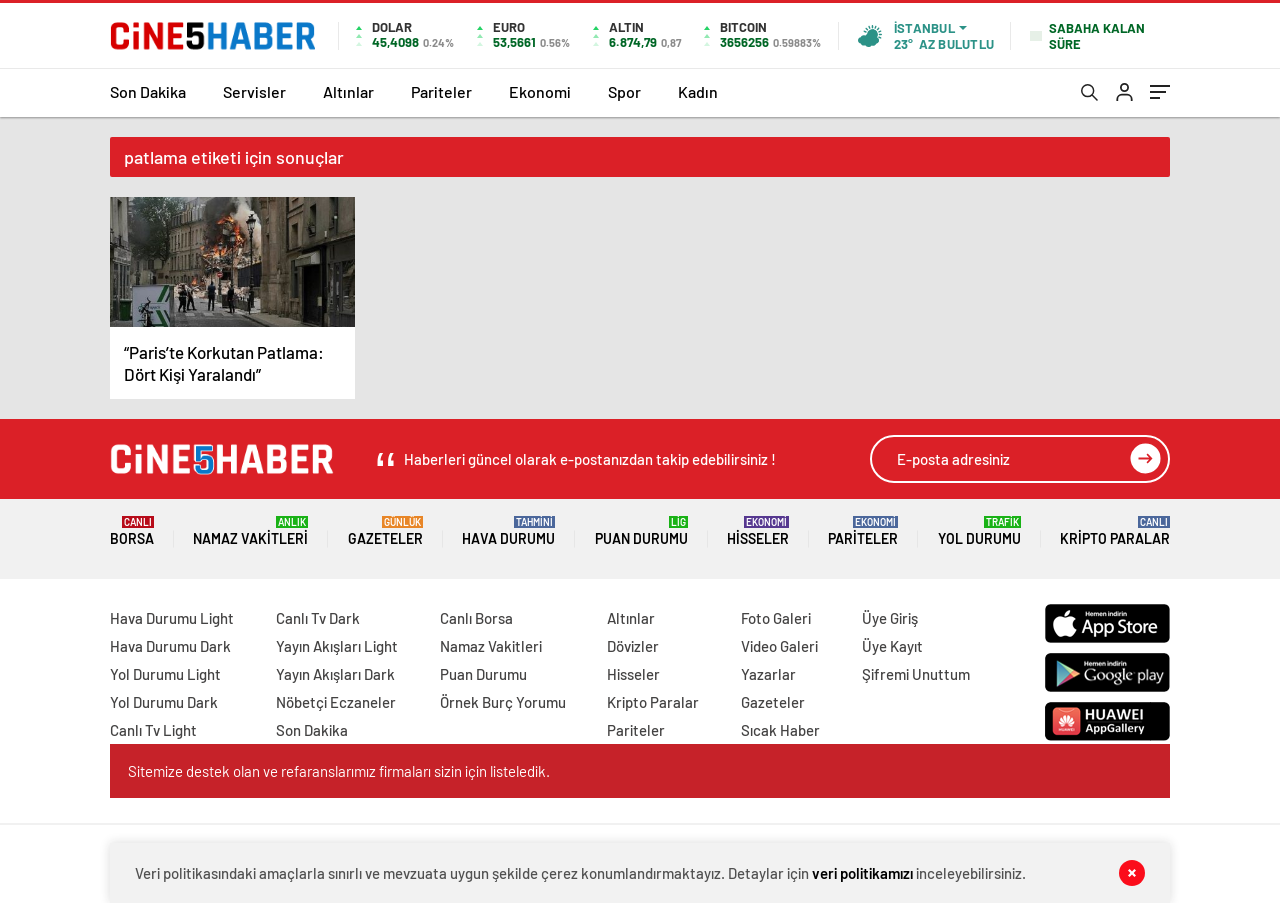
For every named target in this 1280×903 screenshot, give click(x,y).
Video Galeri (779, 646)
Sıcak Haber (780, 730)
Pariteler (441, 91)
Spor (624, 91)
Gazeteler (385, 531)
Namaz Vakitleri (250, 531)
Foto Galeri (776, 618)
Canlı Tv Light (153, 730)
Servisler (254, 91)
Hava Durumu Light (172, 618)
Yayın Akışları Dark (335, 674)
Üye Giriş (890, 618)
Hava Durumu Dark (170, 646)
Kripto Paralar (1115, 531)
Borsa (132, 531)
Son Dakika (148, 91)
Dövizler (633, 646)
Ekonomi (540, 91)
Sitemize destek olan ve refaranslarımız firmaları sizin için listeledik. (339, 771)
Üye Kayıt (892, 646)
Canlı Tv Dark (318, 618)
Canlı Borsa (476, 618)
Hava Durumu (508, 531)
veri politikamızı (862, 873)
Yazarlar (768, 674)
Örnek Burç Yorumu (503, 702)
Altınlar (348, 91)
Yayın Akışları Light (337, 646)
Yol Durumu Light (165, 674)
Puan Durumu (641, 531)
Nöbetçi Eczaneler (336, 702)
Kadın (698, 91)
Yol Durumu (979, 531)
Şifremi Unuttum (916, 674)
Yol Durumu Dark (164, 702)
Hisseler (758, 531)
